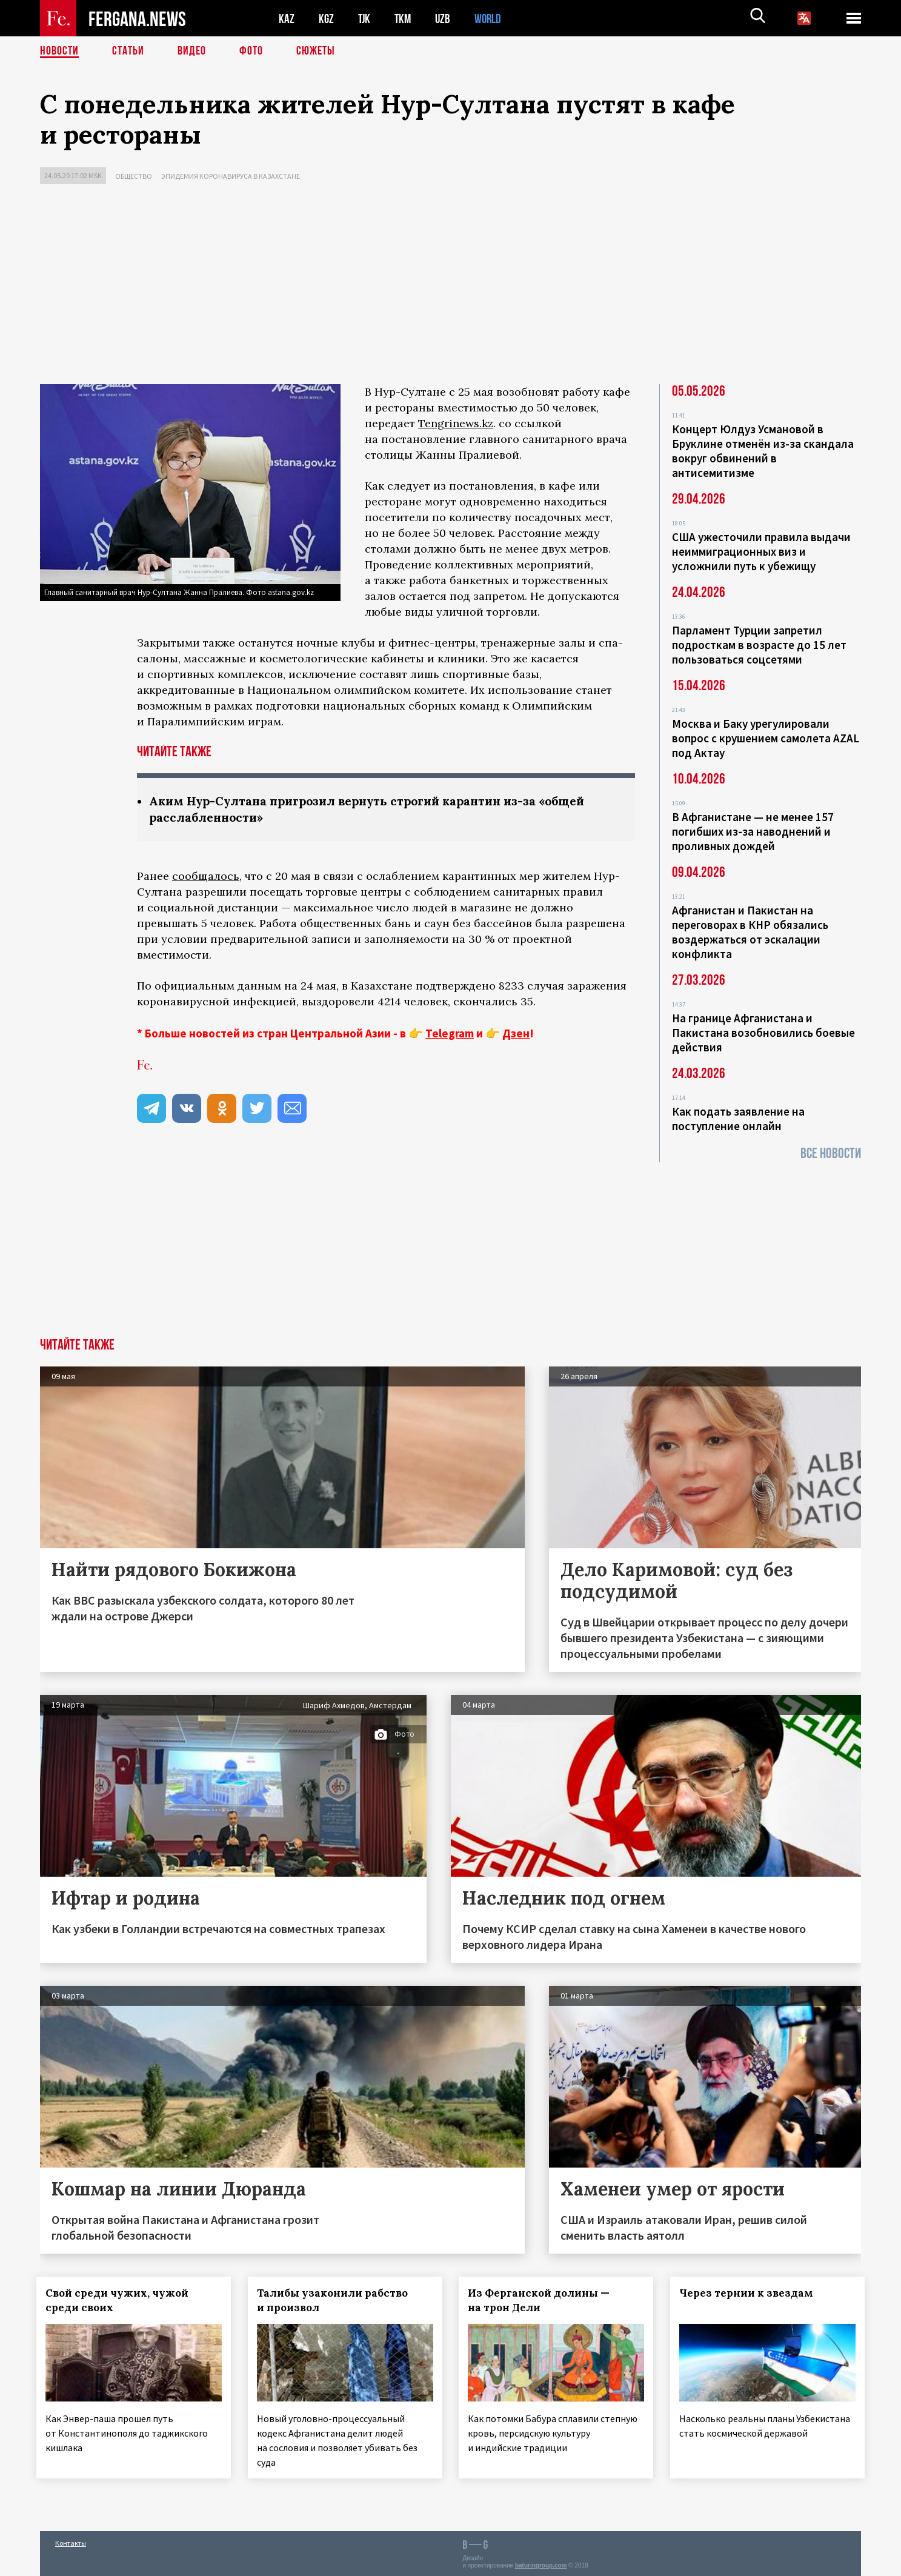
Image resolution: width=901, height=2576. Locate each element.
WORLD (492, 18)
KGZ (326, 18)
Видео (192, 51)
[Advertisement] (450, 287)
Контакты (70, 2540)
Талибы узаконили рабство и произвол (336, 2300)
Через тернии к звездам (750, 2293)
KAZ (286, 18)
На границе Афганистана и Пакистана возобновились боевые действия (763, 1032)
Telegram (449, 1033)
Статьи (128, 51)
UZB (446, 18)
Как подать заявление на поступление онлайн (738, 1118)
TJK (365, 18)
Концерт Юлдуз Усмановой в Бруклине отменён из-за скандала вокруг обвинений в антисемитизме (763, 451)
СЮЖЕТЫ (315, 51)
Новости (59, 51)
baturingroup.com (541, 2563)
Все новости (830, 1153)
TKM (405, 18)
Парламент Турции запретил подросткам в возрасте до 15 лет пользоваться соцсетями (759, 645)
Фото (251, 51)
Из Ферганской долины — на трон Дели (543, 2300)
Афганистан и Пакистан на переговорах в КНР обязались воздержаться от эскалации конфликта (750, 932)
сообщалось (205, 876)
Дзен (516, 1033)
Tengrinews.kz (455, 423)
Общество (133, 176)
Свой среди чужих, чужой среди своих (120, 2300)
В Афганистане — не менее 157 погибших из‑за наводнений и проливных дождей (753, 831)
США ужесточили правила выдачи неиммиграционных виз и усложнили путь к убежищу (761, 551)
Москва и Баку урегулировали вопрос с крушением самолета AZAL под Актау (765, 738)
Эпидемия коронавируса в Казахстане (230, 176)
